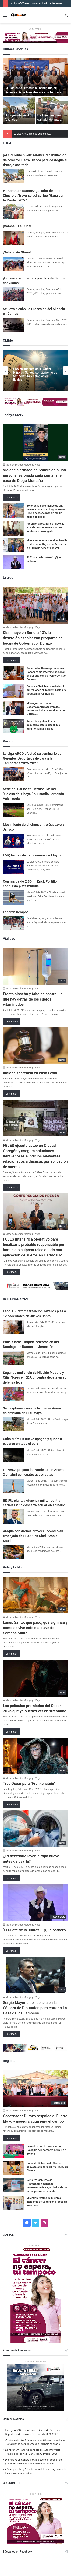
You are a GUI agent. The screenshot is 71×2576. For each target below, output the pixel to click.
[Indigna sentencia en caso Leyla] (35, 1045)
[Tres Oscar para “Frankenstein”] (35, 1756)
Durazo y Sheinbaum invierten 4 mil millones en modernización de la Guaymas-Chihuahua (46, 690)
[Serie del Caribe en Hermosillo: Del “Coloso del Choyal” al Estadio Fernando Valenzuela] (13, 810)
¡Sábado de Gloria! (17, 252)
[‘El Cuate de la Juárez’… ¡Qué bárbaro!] (13, 562)
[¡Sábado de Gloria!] (13, 264)
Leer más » (12, 497)
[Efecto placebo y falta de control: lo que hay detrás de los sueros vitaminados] (35, 966)
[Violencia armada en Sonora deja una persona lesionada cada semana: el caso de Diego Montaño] (35, 442)
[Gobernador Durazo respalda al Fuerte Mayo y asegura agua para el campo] (35, 2088)
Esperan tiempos (15, 912)
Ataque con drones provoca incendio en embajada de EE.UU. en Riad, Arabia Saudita (33, 1536)
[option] (35, 91)
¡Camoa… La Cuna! (17, 226)
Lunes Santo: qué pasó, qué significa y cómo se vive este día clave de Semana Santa (35, 1627)
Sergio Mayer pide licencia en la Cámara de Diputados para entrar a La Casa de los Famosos (35, 2007)
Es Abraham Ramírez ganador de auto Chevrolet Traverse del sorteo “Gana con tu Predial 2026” (33, 195)
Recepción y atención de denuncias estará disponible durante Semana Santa (43, 725)
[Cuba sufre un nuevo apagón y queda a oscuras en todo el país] (13, 1455)
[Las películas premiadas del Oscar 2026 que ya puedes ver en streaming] (35, 1678)
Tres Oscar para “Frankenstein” (29, 1783)
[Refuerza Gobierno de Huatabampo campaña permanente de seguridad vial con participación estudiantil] (13, 2185)
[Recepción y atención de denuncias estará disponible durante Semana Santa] (13, 726)
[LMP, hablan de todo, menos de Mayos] (13, 867)
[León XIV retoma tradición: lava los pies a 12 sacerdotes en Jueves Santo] (13, 1327)
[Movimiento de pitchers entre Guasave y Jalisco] (13, 841)
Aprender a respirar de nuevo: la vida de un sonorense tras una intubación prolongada (45, 527)
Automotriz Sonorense (35, 2361)
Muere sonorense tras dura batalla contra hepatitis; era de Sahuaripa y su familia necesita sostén (47, 544)
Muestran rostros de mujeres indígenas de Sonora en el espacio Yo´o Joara (47, 2201)
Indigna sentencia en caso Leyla (30, 1073)
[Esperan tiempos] (13, 923)
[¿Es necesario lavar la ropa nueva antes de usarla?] (35, 1828)
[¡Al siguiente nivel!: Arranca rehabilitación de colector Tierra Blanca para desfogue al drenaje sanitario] (19, 110)
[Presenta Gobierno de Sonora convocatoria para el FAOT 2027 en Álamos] (13, 2168)
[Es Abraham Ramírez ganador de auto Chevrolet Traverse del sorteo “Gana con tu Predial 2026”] (52, 110)
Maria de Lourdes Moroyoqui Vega (23, 464)
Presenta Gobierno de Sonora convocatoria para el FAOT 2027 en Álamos (47, 2167)
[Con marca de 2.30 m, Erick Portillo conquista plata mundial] (13, 897)
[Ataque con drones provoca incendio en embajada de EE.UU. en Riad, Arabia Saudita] (13, 1552)
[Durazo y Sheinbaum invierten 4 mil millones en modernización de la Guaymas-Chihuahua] (13, 691)
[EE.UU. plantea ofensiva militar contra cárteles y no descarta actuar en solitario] (13, 1516)
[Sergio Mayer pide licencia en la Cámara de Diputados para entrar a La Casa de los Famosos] (35, 1975)
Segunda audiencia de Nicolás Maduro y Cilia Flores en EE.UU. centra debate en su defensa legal (34, 1377)
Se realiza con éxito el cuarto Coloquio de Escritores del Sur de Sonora (46, 2150)
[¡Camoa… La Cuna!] (13, 238)
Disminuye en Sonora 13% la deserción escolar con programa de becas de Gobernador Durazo (33, 638)
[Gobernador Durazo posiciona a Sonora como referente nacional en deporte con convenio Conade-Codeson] (13, 673)
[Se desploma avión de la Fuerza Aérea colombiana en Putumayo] (13, 1424)
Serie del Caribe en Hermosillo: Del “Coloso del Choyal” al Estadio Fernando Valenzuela (33, 793)
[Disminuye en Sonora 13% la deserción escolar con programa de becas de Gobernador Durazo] (35, 605)
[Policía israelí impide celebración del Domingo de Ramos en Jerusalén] (13, 1358)
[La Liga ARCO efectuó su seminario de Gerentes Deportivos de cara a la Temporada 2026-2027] (35, 77)
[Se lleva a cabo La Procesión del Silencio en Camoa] (13, 325)
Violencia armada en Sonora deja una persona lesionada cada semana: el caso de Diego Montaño (34, 475)
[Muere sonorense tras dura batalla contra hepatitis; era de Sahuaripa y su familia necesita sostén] (13, 545)
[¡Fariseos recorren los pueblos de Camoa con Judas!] (13, 294)
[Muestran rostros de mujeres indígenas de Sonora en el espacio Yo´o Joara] (13, 2203)
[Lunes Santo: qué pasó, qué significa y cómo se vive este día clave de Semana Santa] (35, 1595)
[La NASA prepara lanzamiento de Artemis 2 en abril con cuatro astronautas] (13, 1486)
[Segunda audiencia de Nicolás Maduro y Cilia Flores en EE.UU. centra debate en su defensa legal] (13, 1394)
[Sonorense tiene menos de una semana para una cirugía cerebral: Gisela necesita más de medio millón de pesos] (13, 510)
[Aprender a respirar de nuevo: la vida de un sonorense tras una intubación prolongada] (13, 528)
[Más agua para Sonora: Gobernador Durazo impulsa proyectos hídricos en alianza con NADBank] (13, 708)
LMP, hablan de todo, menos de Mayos (32, 855)
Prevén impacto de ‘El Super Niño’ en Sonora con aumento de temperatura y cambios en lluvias (35, 374)
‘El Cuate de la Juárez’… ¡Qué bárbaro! (35, 1930)
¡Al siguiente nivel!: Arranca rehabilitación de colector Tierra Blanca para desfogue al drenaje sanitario (35, 160)
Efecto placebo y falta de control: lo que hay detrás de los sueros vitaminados (32, 999)
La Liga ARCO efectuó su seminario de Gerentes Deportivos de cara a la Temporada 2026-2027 (35, 92)
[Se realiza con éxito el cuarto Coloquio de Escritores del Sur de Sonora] (13, 2151)
